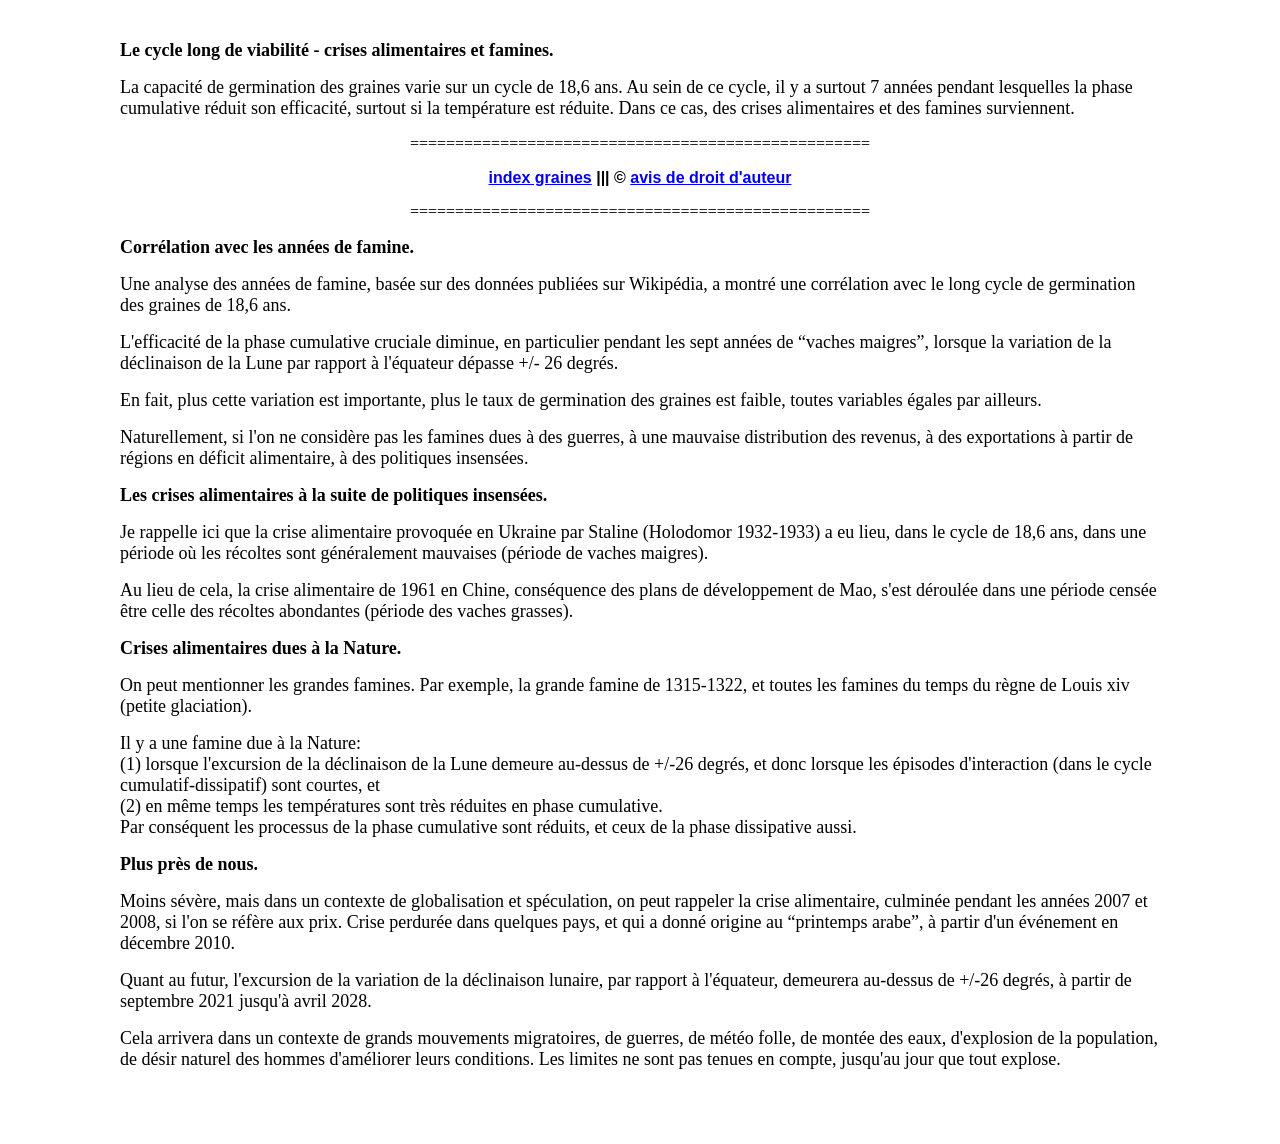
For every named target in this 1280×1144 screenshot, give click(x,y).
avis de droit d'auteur (710, 177)
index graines (540, 177)
